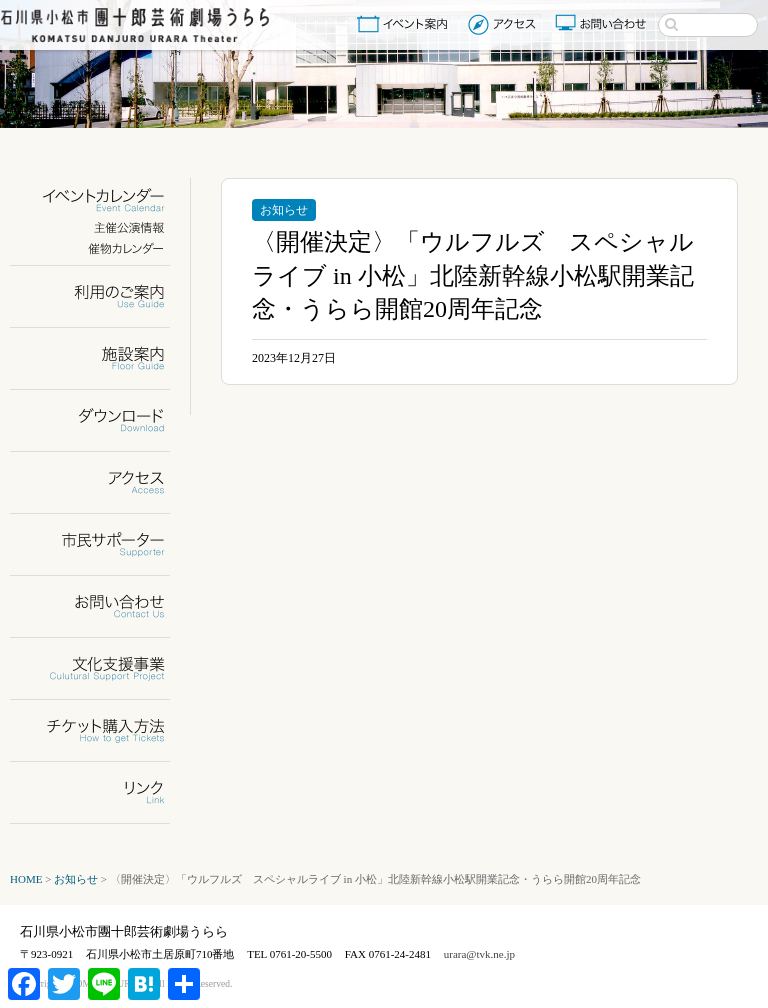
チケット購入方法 (102, 730)
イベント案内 (406, 24)
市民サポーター (102, 544)
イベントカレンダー (102, 200)
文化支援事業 (102, 668)
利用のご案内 (102, 296)
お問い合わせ (603, 24)
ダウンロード (102, 420)
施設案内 (102, 358)
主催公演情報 (102, 227)
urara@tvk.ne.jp (479, 954)
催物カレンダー (102, 248)
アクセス (504, 24)
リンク (102, 792)
